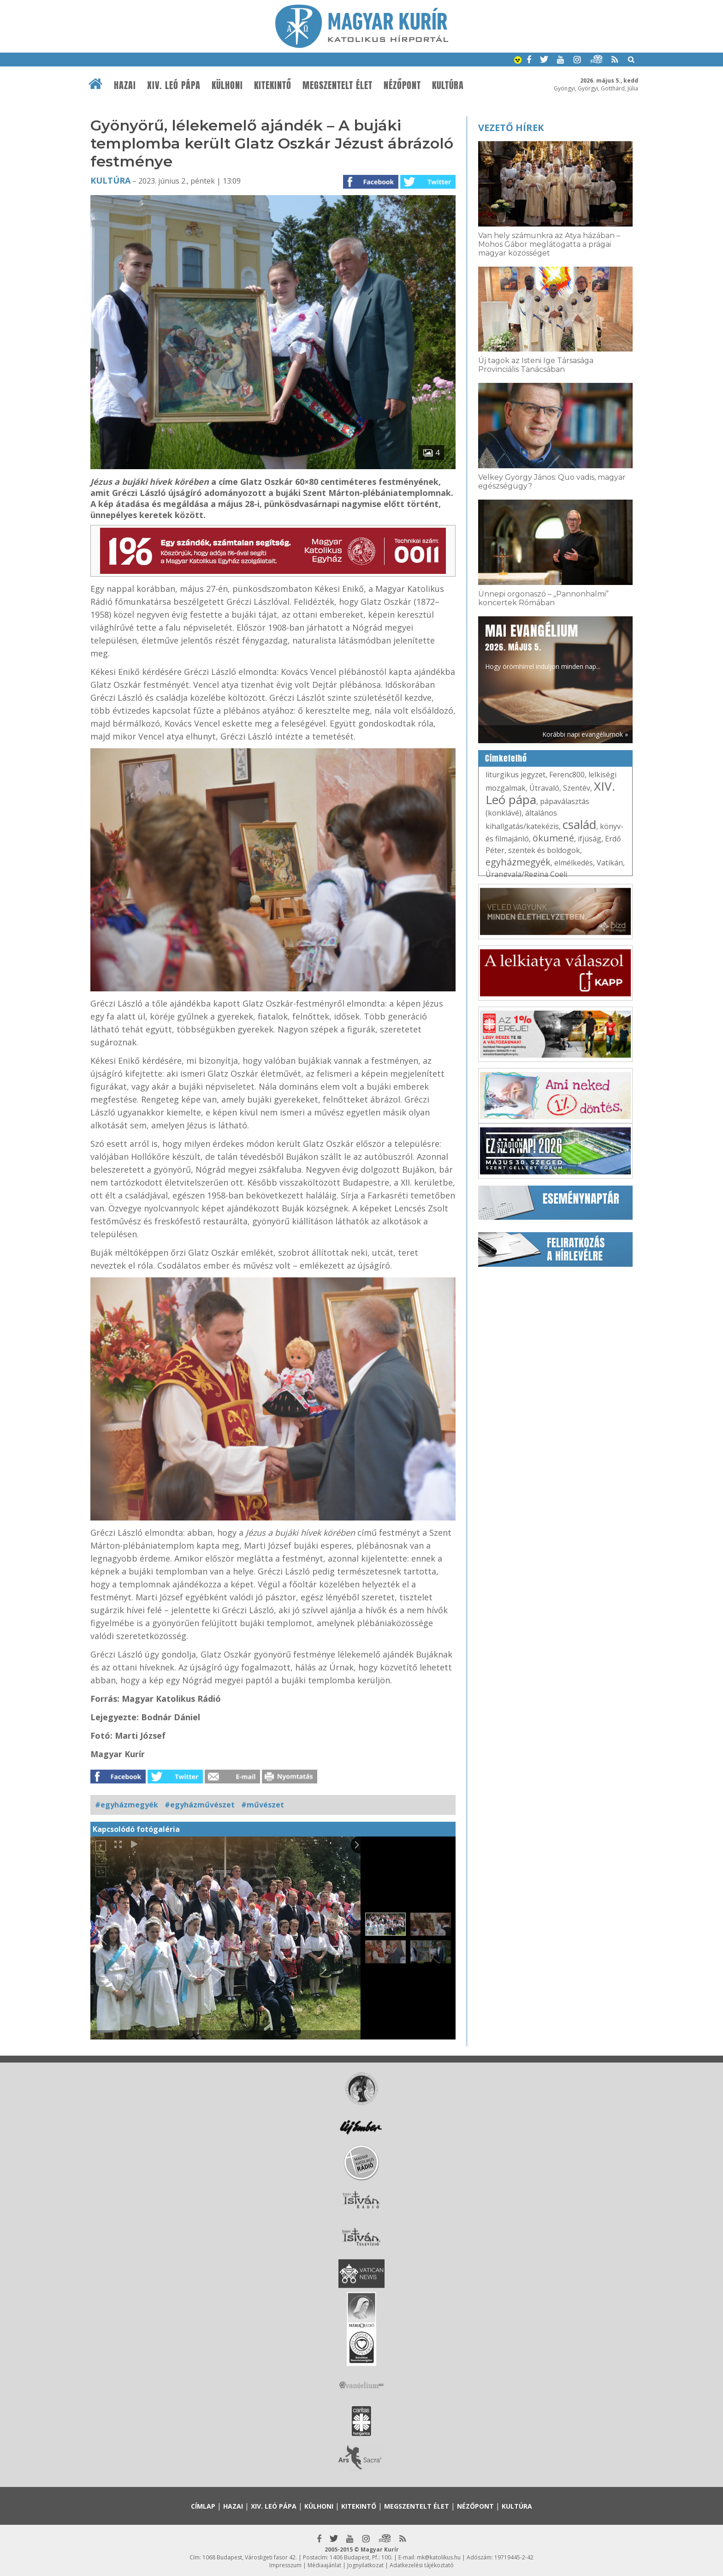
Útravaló (544, 788)
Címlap (203, 2506)
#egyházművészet (200, 1805)
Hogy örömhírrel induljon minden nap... (542, 646)
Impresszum (285, 2565)
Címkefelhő (506, 758)
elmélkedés (573, 863)
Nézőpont (402, 85)
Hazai (125, 85)
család (579, 824)
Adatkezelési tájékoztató (422, 2565)
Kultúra (448, 85)
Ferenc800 (567, 774)
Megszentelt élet (337, 85)
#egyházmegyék (126, 1805)
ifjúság (589, 839)
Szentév (576, 788)
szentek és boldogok (544, 850)
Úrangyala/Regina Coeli (526, 874)
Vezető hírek (511, 127)
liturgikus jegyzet (515, 774)
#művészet (262, 1805)
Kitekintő (272, 85)
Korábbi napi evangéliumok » (585, 734)
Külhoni (227, 85)
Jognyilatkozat (365, 2565)
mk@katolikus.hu (439, 2557)
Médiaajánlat (324, 2565)
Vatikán (610, 863)
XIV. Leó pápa (174, 85)
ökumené (553, 838)
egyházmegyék (518, 862)
